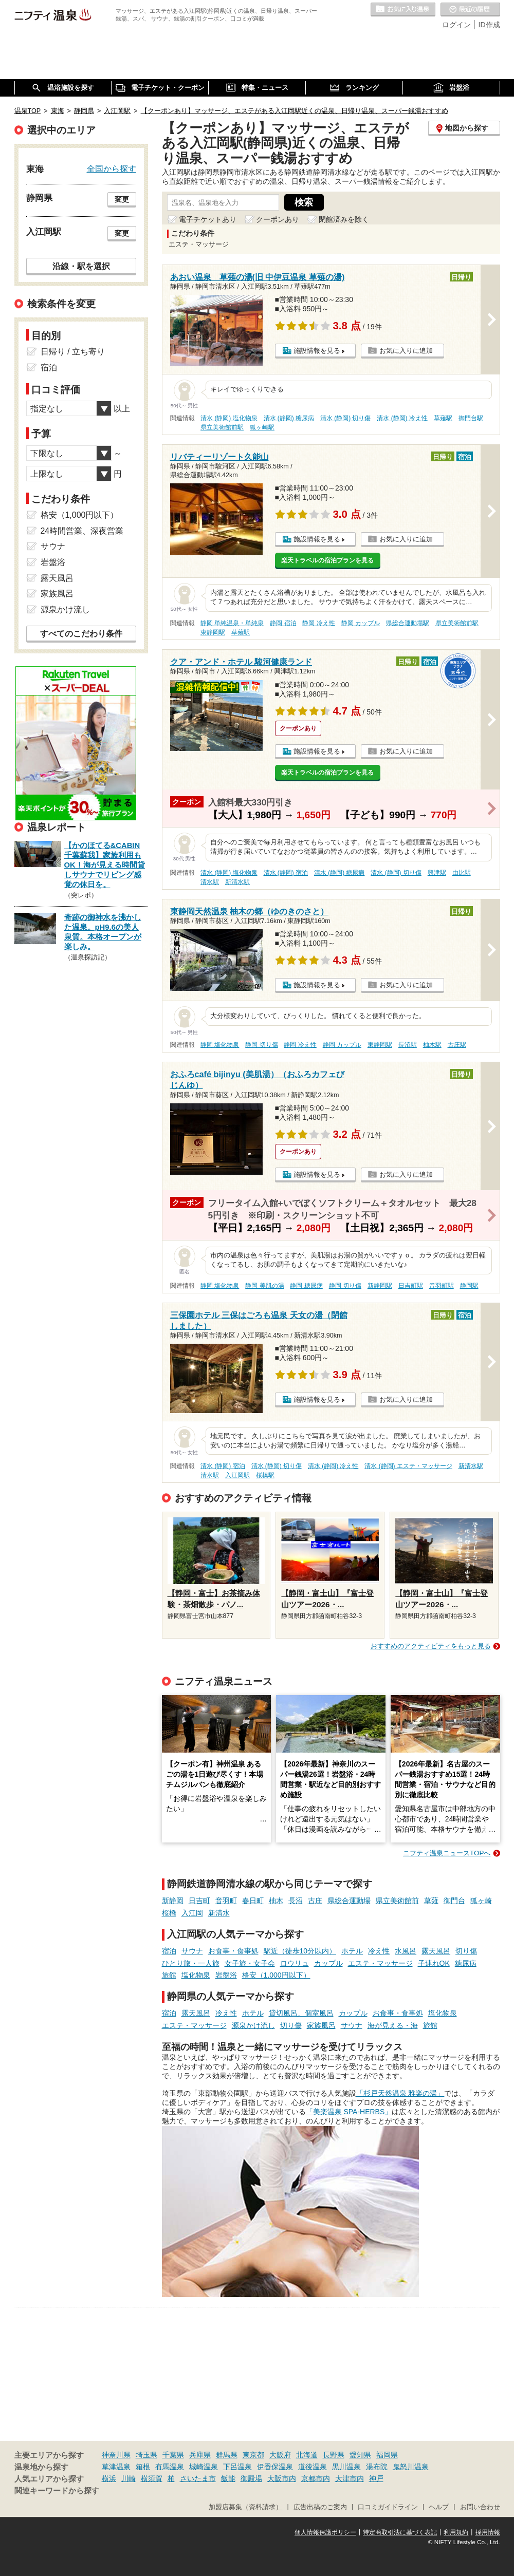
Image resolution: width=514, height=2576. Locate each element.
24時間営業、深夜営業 (82, 531)
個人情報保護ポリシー (325, 2532)
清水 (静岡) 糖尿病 (289, 418)
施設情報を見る (316, 350)
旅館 (169, 1975)
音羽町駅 (441, 1285)
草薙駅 (443, 418)
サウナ (192, 1951)
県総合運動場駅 (407, 623)
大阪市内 (281, 2478)
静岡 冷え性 (318, 623)
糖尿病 (465, 1963)
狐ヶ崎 (481, 1900)
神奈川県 (116, 2455)
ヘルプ (439, 2507)
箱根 (143, 2466)
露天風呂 (435, 1951)
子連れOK (434, 1963)
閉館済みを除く (344, 219)
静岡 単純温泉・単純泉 (232, 623)
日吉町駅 (410, 1285)
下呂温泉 (237, 2466)
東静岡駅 (212, 632)
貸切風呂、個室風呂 (301, 2013)
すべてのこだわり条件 (81, 633)
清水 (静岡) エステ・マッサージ (408, 1466)
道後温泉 (312, 2466)
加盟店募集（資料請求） (245, 2507)
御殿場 (251, 2478)
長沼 (295, 1900)
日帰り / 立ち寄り (73, 351)
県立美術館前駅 (222, 427)
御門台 (454, 1900)
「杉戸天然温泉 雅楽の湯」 (400, 2093)
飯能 (228, 2478)
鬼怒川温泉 (411, 2466)
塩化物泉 (195, 1975)
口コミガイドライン (388, 2507)
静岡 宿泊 (283, 623)
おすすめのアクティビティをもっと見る (431, 1646)
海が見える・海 (393, 2025)
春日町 (253, 1900)
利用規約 (456, 2532)
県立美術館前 (397, 1900)
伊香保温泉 (275, 2466)
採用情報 (487, 2532)
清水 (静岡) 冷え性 (402, 418)
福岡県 (387, 2455)
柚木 (276, 1900)
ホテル (352, 1951)
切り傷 (466, 1951)
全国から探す (111, 168)
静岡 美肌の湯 (264, 1285)
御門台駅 (470, 418)
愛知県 (360, 2455)
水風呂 (405, 1951)
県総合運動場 (349, 1900)
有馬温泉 (169, 2466)
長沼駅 (407, 1044)
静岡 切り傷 (261, 1044)
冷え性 (379, 1951)
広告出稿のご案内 (320, 2507)
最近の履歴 (470, 10)
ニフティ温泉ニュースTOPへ (446, 1853)
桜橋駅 (265, 1475)
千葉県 (173, 2455)
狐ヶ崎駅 (262, 427)
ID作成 (489, 25)
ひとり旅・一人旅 (190, 1963)
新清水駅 (237, 882)
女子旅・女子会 (250, 1963)
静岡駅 (469, 1285)
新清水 (219, 1913)
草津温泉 (116, 2466)
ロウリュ (294, 1963)
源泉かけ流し (253, 2025)
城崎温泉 (203, 2466)
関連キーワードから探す (56, 2491)
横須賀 (151, 2478)
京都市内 (315, 2478)
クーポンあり (277, 219)
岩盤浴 (226, 1975)
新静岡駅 (380, 1285)
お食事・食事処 (233, 1951)
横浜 (109, 2478)
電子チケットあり (207, 219)
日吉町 (199, 1900)
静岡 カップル (360, 623)
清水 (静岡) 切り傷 (345, 418)
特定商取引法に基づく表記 (400, 2532)
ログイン (456, 25)
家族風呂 (321, 2025)
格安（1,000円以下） (276, 1975)
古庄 (315, 1900)
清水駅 (209, 882)
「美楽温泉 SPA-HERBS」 (349, 2112)
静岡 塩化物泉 (219, 1044)
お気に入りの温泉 (403, 10)
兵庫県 (200, 2455)
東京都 (253, 2455)
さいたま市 (198, 2478)
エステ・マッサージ (380, 1963)
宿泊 (169, 1951)
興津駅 (437, 872)
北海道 (307, 2455)
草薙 (431, 1900)
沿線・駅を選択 (81, 266)
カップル (328, 1963)
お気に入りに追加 (406, 350)
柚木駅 (432, 1044)
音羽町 (226, 1900)
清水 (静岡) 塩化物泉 (229, 418)
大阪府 (280, 2455)
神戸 (376, 2478)
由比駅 (461, 872)
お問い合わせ (480, 2507)
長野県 (333, 2455)
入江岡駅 (237, 1475)
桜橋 (169, 1913)
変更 (122, 199)
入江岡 (192, 1913)
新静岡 (172, 1900)
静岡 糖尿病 (306, 1285)
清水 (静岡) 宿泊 (286, 872)
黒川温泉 (346, 2466)
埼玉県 (146, 2455)
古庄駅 (457, 1044)
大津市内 (349, 2478)
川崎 (128, 2478)
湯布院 (377, 2466)
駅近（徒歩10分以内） (300, 1951)
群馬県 (226, 2455)
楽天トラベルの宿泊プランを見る (327, 560)
